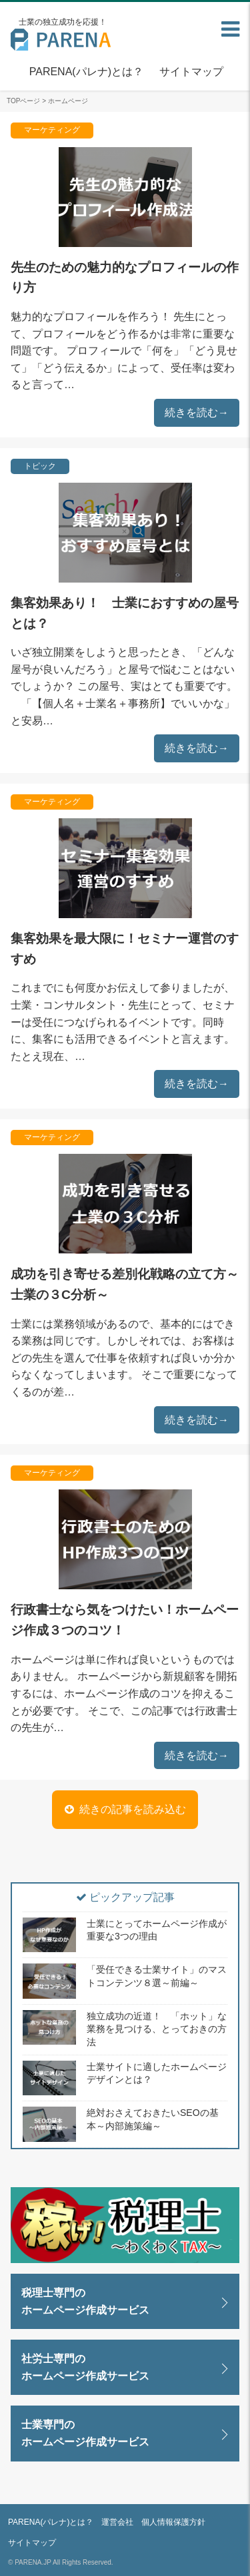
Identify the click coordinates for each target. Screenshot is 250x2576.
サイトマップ (191, 71)
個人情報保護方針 (173, 2522)
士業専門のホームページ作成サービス (85, 2433)
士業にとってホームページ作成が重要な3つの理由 (157, 1930)
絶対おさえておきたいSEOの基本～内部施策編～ (153, 2119)
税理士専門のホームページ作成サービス (85, 2301)
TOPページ (23, 101)
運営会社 (117, 2522)
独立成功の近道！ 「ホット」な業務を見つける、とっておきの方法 (157, 2029)
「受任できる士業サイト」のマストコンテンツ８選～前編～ (157, 1976)
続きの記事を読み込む (132, 1809)
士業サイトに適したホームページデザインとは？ (157, 2073)
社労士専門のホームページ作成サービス (85, 2367)
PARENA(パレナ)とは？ (86, 71)
